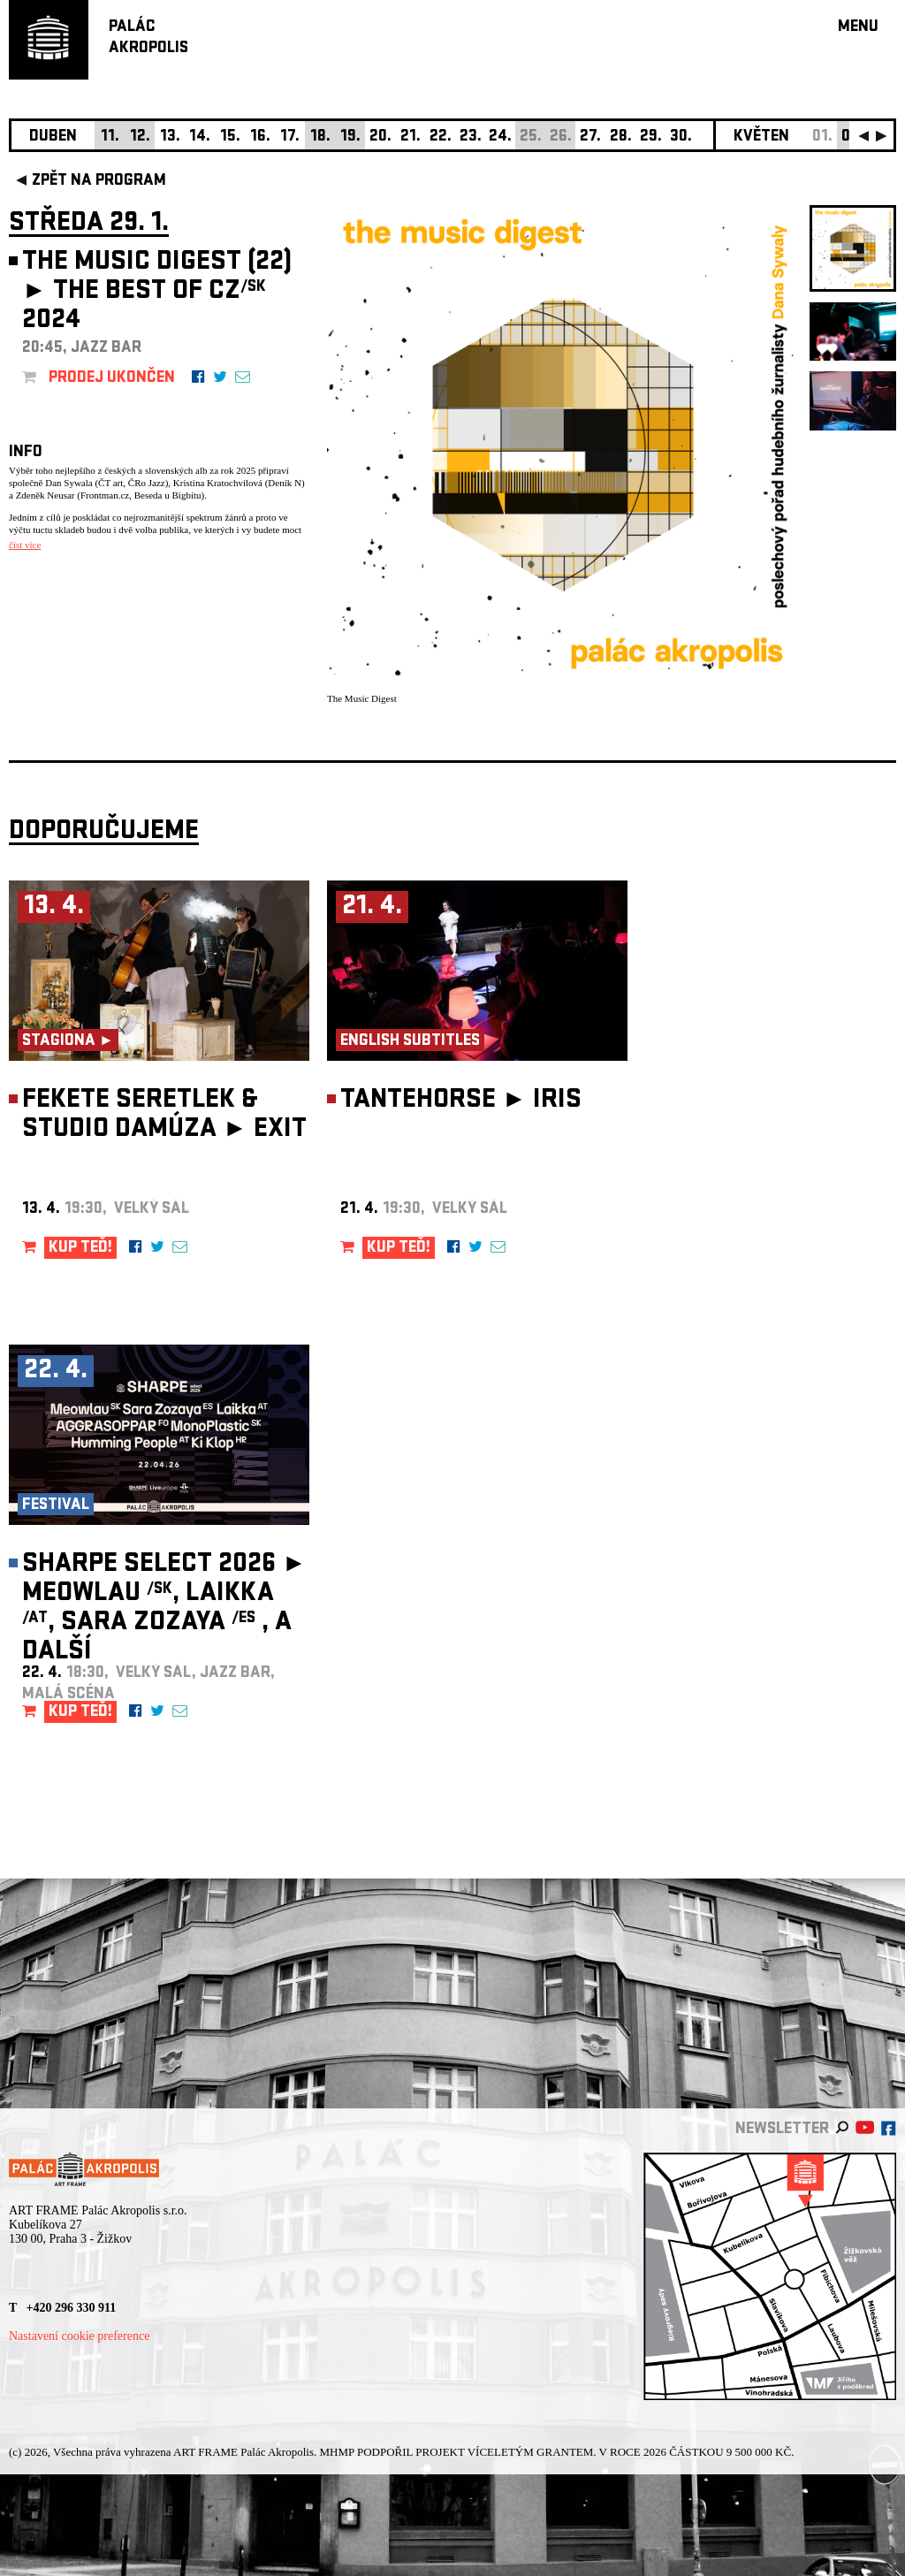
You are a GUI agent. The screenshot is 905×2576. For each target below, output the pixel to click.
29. (651, 137)
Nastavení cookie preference (79, 2336)
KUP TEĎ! (80, 1248)
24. (500, 137)
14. (199, 137)
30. (681, 137)
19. (350, 137)
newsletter (782, 2130)
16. (260, 137)
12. (140, 137)
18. (320, 137)
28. (621, 137)
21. (410, 137)
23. (471, 137)
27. (590, 137)
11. (110, 137)
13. (170, 137)
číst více (25, 544)
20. (380, 137)
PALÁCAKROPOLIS (148, 38)
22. (441, 137)
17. (290, 137)
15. (230, 137)
